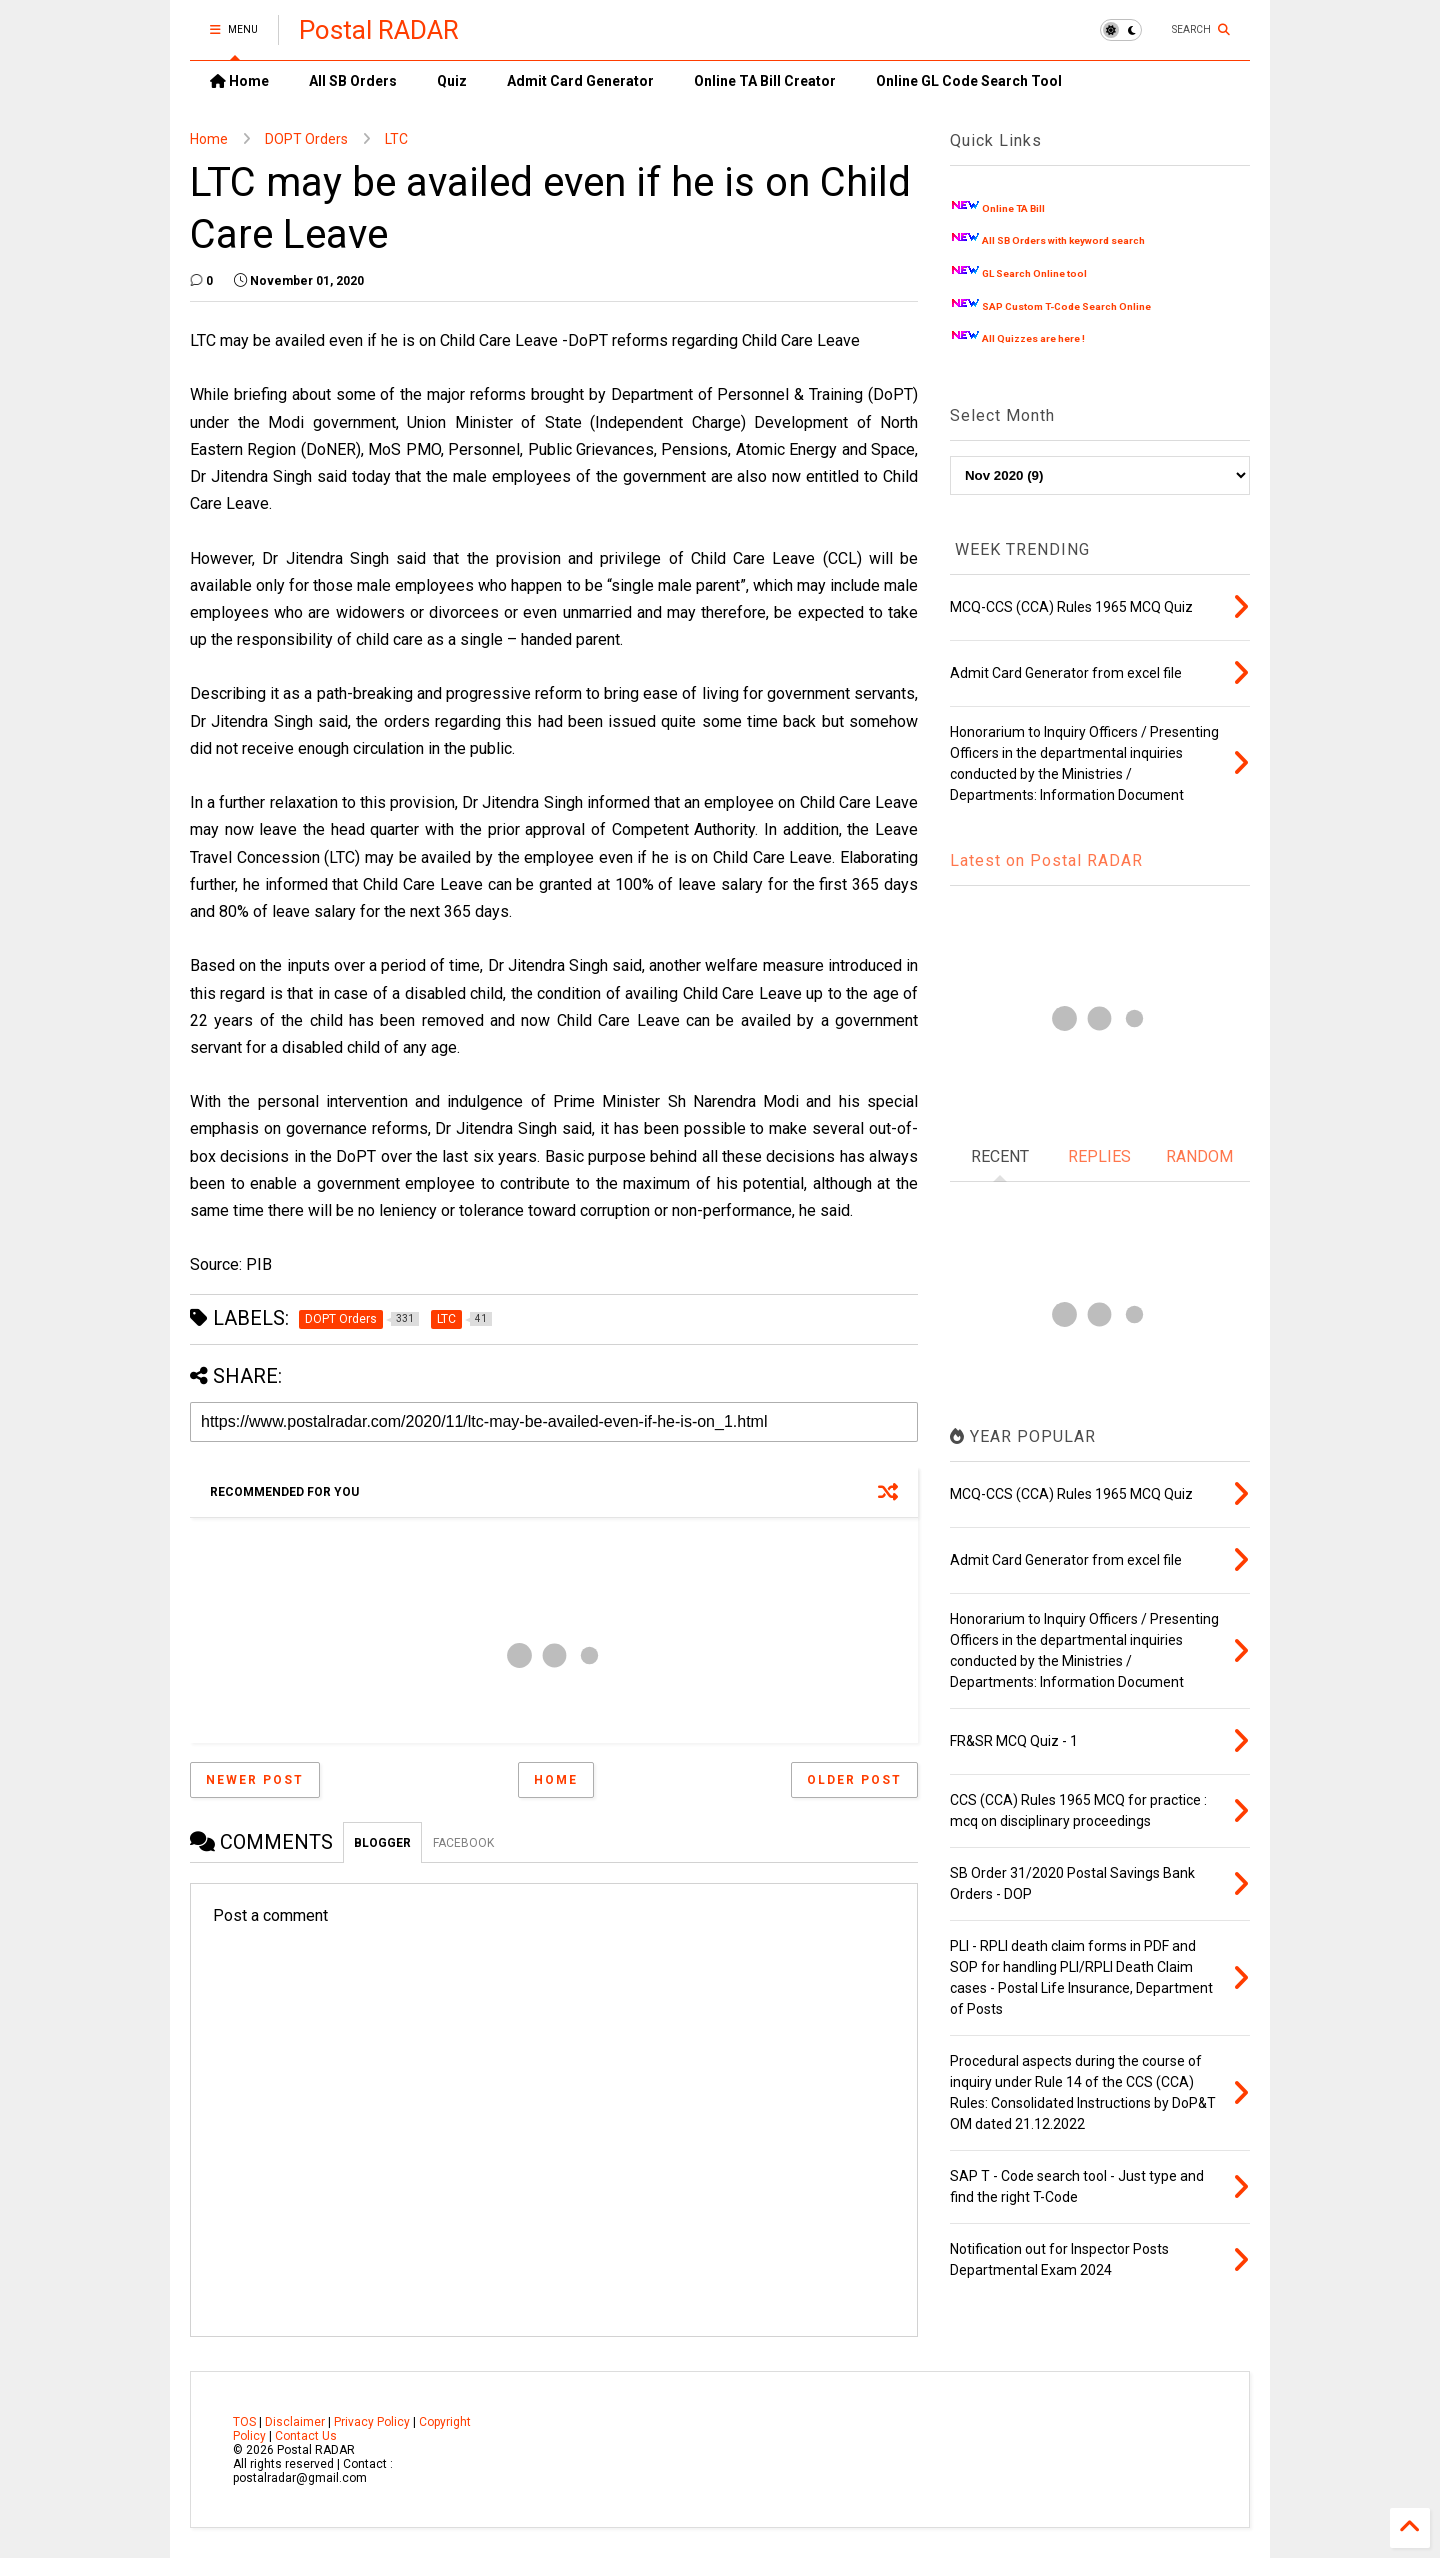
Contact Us (306, 2436)
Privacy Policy (372, 2422)
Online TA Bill (1013, 208)
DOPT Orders (306, 139)
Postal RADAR (379, 30)
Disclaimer (295, 2422)
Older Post (854, 1780)
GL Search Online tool (1034, 273)
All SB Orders (353, 81)
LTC (396, 139)
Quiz (452, 81)
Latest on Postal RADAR (1046, 860)
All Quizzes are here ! (1033, 338)
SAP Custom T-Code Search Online (1066, 306)
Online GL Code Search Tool (969, 81)
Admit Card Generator (580, 81)
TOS (244, 2422)
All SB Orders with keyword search (1063, 240)
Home (239, 81)
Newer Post (255, 1780)
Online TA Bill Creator (765, 81)
